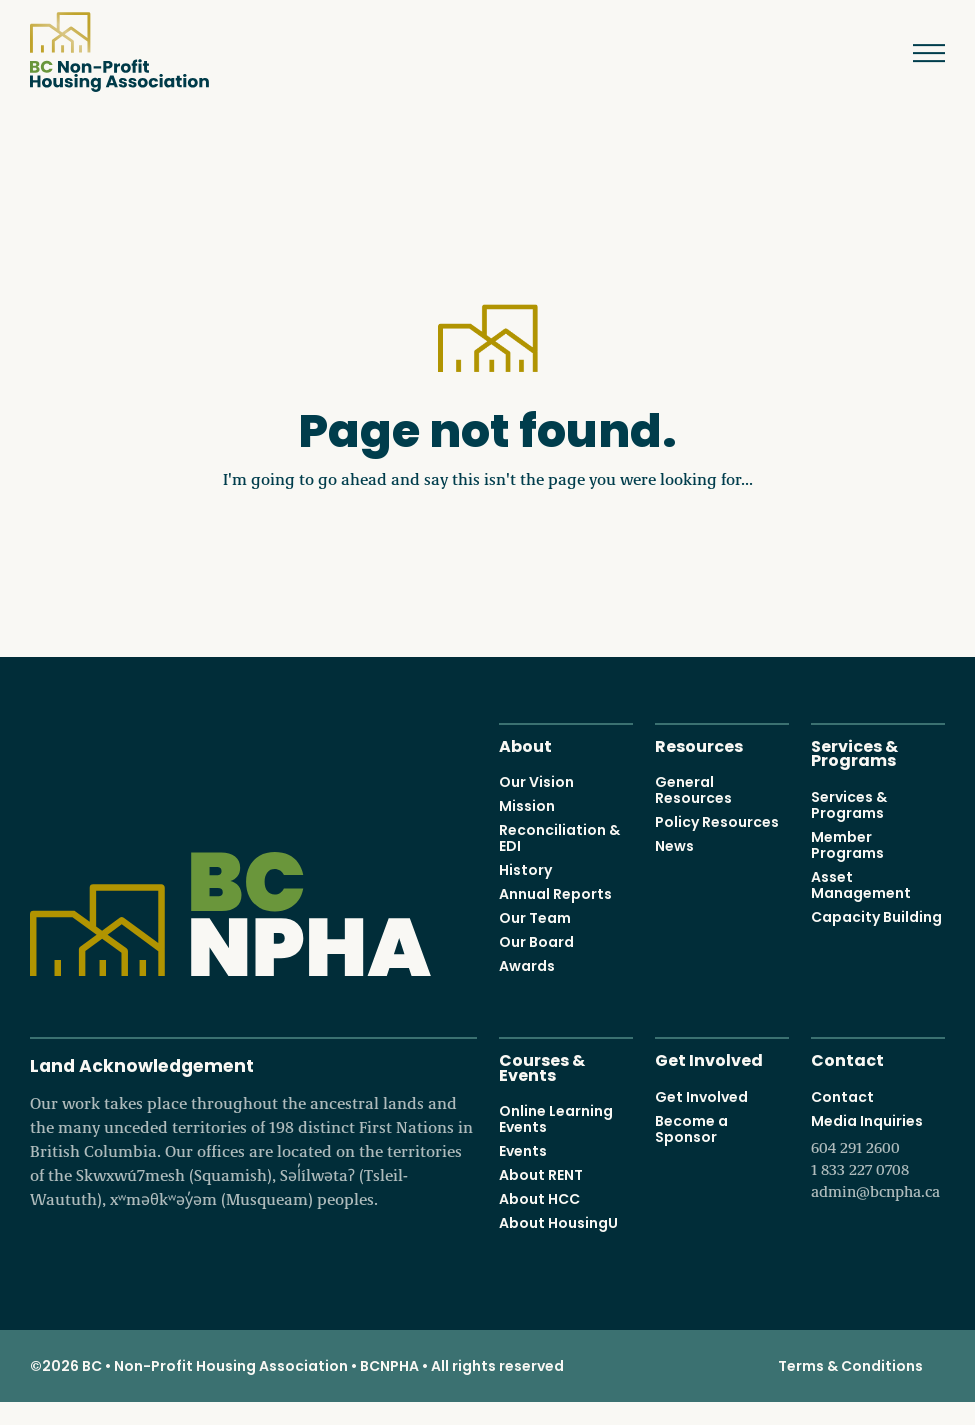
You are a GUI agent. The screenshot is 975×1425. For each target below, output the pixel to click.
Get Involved (709, 1058)
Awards (527, 966)
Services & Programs (854, 752)
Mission (527, 806)
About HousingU (558, 1223)
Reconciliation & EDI (559, 838)
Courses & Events (542, 1066)
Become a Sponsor (691, 1129)
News (674, 846)
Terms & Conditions (850, 1366)
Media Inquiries (878, 1157)
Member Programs (847, 845)
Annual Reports (555, 894)
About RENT (541, 1175)
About (525, 744)
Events (523, 1151)
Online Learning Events (556, 1119)
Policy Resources (717, 822)
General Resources (693, 790)
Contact (847, 1058)
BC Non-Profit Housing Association (119, 52)
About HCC (539, 1199)
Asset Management (861, 885)
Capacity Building (876, 917)
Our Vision (536, 782)
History (525, 870)
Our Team (535, 918)
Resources (699, 744)
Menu (914, 53)
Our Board (536, 942)
